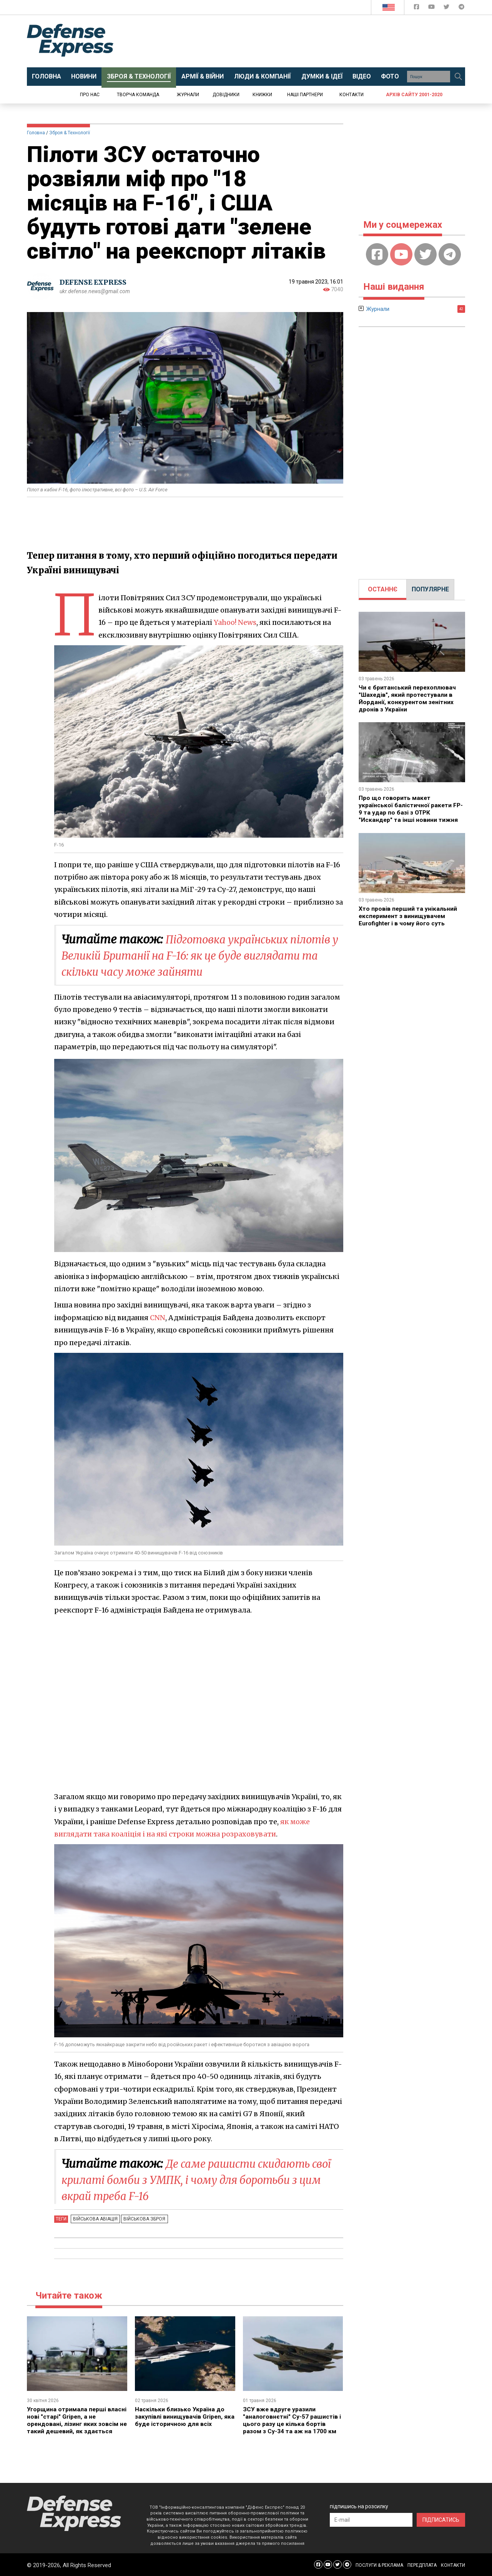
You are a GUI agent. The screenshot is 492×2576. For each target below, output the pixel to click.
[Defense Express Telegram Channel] (461, 8)
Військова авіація (94, 2219)
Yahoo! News (235, 622)
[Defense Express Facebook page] (417, 8)
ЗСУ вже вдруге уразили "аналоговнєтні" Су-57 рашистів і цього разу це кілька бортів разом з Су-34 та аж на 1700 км (292, 2420)
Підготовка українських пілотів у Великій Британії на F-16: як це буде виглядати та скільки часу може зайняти (189, 955)
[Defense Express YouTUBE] (432, 8)
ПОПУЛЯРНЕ (430, 589)
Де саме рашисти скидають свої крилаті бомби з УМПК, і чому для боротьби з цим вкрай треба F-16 (200, 2179)
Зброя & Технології (69, 132)
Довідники (226, 94)
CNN (157, 1317)
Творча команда (138, 94)
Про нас (90, 94)
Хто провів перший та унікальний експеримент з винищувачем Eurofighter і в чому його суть (408, 914)
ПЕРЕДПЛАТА (422, 2564)
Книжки (262, 94)
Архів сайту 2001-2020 (414, 94)
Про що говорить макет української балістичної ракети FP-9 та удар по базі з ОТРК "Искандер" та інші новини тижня (411, 808)
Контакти (351, 94)
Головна (36, 132)
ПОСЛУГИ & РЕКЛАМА (379, 2564)
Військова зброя (142, 2219)
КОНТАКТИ (453, 2564)
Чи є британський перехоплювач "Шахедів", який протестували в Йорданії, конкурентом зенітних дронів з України (408, 698)
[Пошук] (458, 76)
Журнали (188, 94)
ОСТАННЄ (382, 589)
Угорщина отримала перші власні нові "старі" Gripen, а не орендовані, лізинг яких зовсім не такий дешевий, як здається (74, 2420)
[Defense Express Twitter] (447, 8)
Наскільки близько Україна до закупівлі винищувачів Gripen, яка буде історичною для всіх (180, 2416)
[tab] (383, 589)
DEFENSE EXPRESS (94, 282)
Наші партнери (305, 94)
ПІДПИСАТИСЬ (440, 2519)
